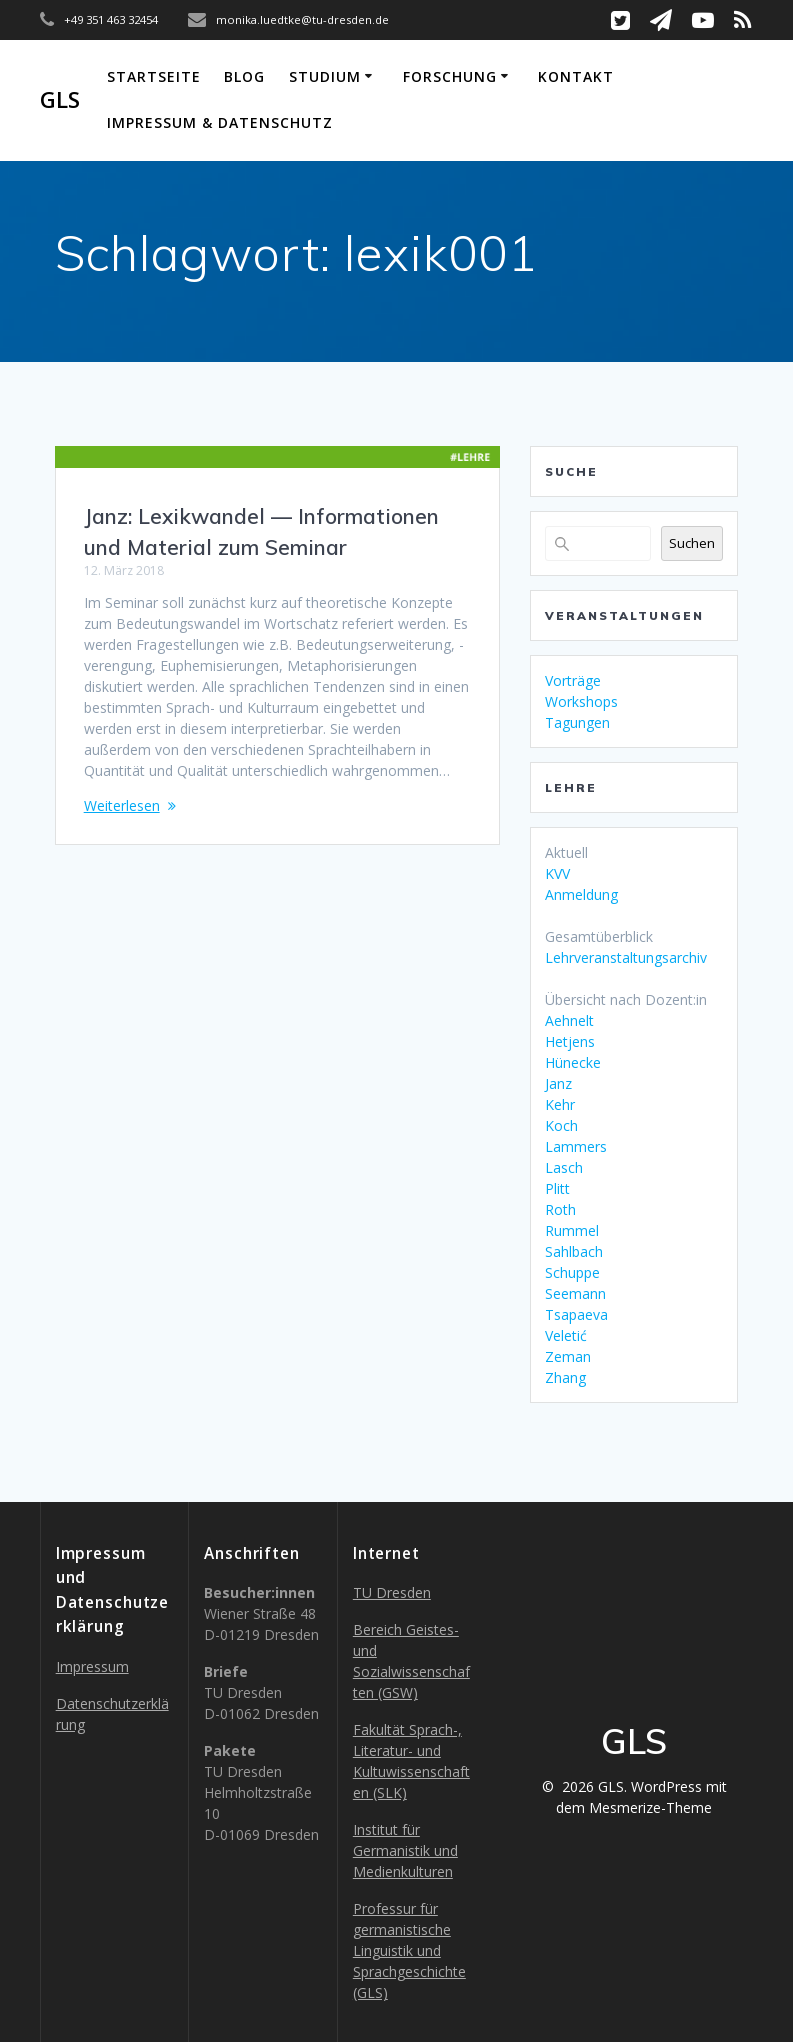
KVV (557, 873)
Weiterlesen (122, 805)
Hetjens (570, 1041)
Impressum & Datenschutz (220, 122)
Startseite (154, 76)
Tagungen (577, 722)
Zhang (565, 1377)
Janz (558, 1083)
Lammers (576, 1146)
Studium (325, 76)
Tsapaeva (576, 1314)
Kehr (560, 1104)
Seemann (575, 1293)
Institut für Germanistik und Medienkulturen (405, 1850)
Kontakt (576, 76)
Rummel (572, 1230)
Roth (560, 1209)
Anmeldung (581, 894)
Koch (561, 1125)
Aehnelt (569, 1020)
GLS (60, 100)
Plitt (557, 1188)
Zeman (568, 1356)
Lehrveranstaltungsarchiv (626, 957)
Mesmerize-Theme (650, 1807)
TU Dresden (392, 1592)
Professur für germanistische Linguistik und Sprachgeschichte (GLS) (409, 1950)
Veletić (566, 1335)
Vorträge (573, 680)
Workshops (581, 701)
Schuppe (572, 1272)
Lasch (564, 1167)
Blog (244, 76)
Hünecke (573, 1062)
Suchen (692, 543)
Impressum (92, 1666)
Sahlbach (574, 1251)
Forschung (450, 76)
